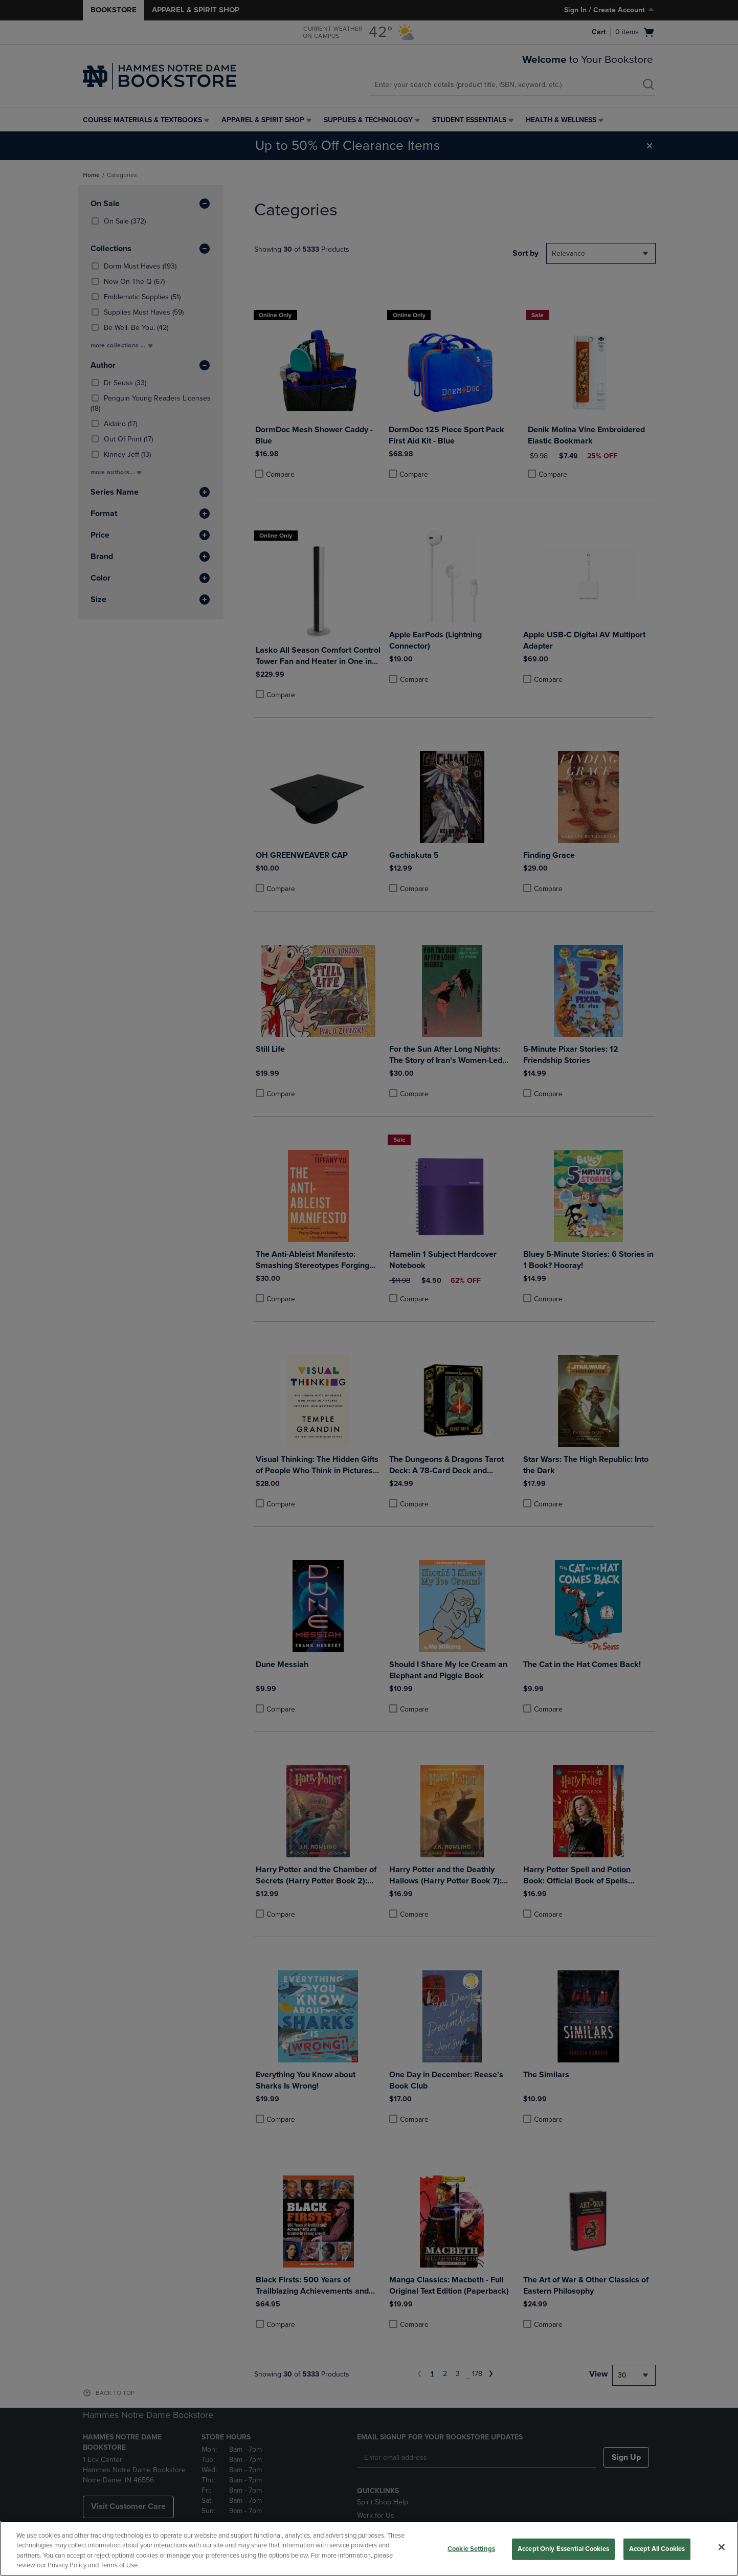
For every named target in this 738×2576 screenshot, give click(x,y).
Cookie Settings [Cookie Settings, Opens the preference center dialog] (471, 2549)
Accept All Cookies (657, 2549)
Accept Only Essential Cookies (563, 2549)
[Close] (721, 2547)
